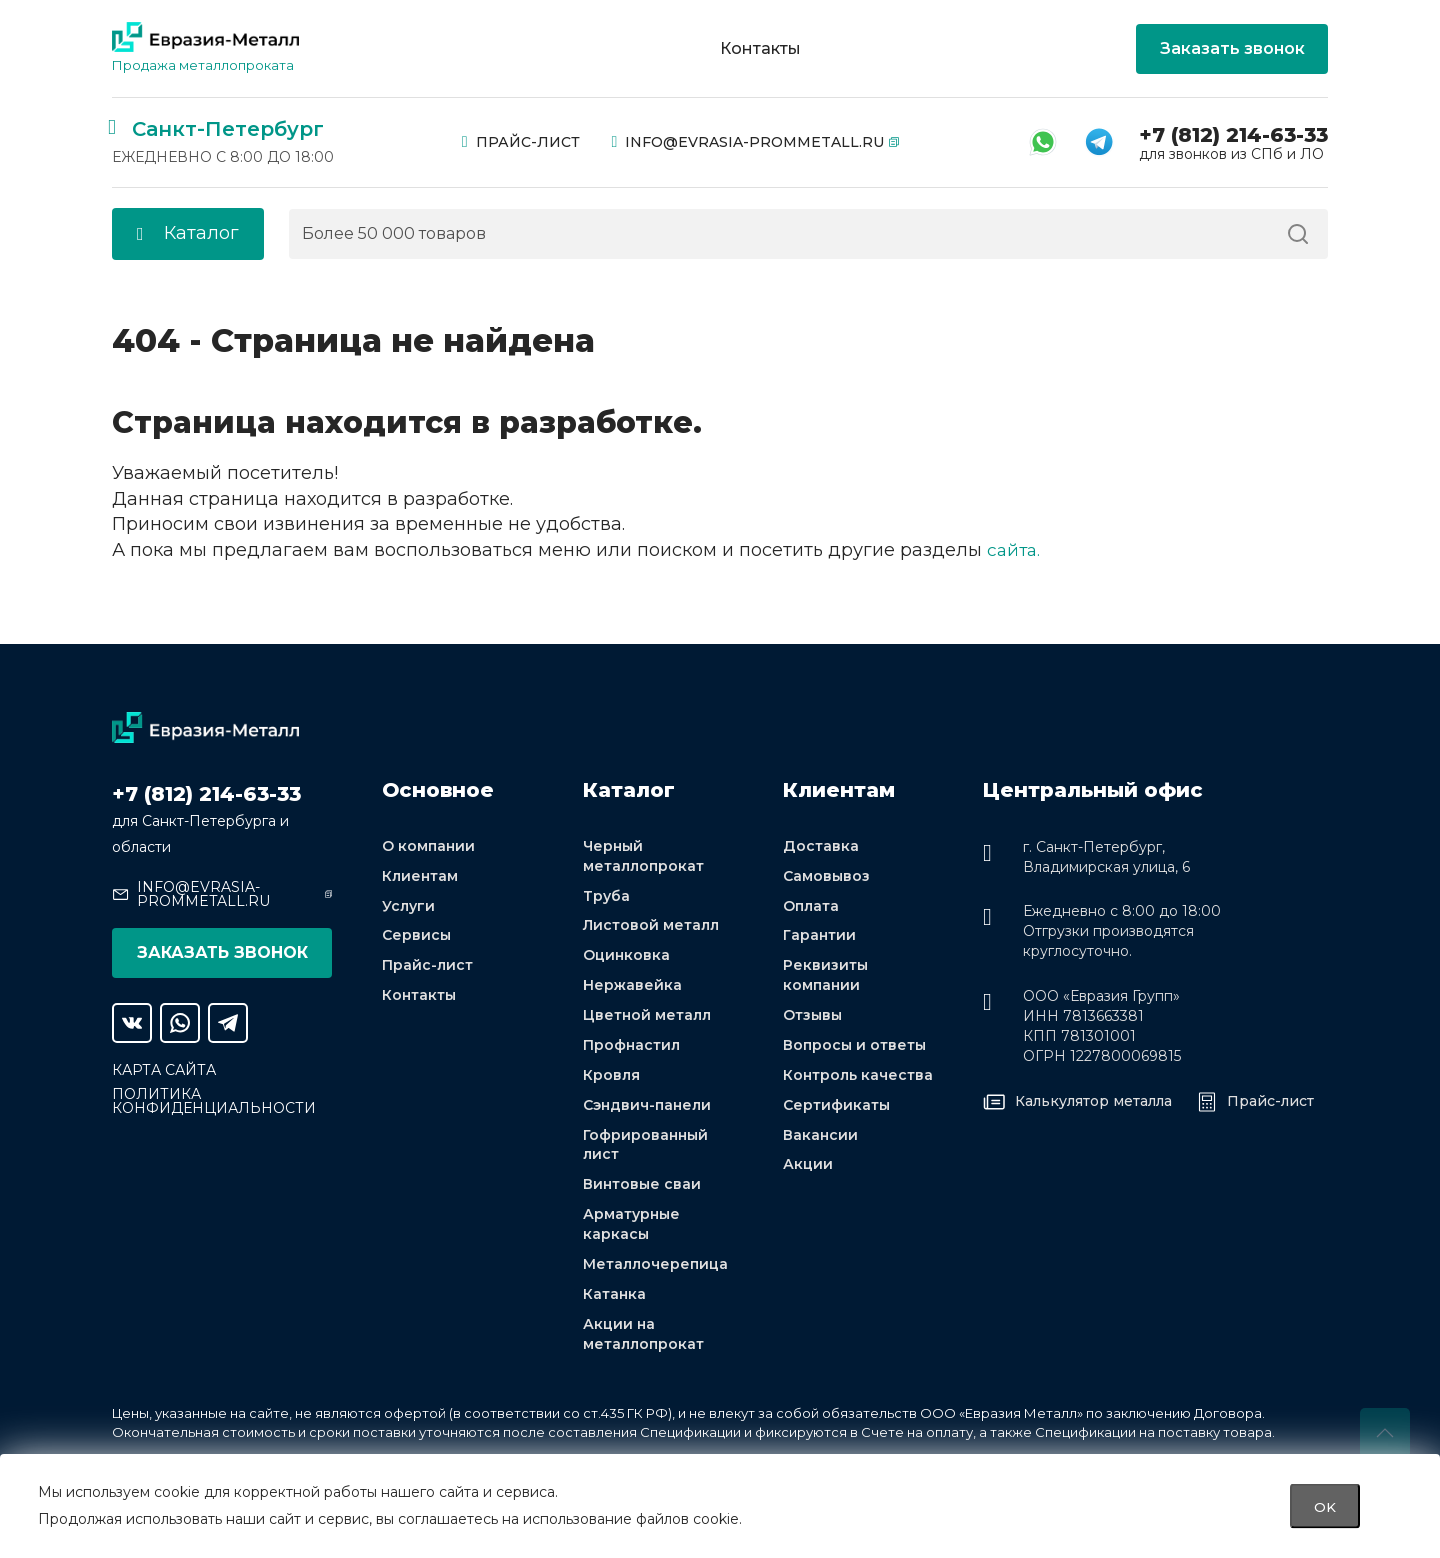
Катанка (614, 1299)
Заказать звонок (1232, 48)
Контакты (760, 49)
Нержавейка (632, 988)
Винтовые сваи (642, 1189)
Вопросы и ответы (854, 1048)
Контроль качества (858, 1078)
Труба (606, 897)
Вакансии (820, 1138)
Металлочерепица (655, 1269)
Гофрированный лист (645, 1148)
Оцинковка (626, 957)
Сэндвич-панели (647, 1108)
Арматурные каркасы (631, 1229)
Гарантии (819, 937)
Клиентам (420, 877)
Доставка (821, 847)
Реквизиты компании (825, 977)
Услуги (408, 907)
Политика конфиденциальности (214, 1101)
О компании (428, 847)
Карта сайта (164, 1070)
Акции (808, 1168)
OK (1325, 1506)
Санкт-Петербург (228, 129)
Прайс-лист (521, 142)
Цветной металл (647, 1018)
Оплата (811, 907)
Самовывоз (826, 877)
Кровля (611, 1078)
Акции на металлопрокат (643, 1339)
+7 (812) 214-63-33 (1233, 135)
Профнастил (631, 1048)
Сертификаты (836, 1108)
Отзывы (812, 1018)
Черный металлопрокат (643, 857)
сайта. (1015, 550)
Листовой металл (651, 927)
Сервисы (416, 937)
